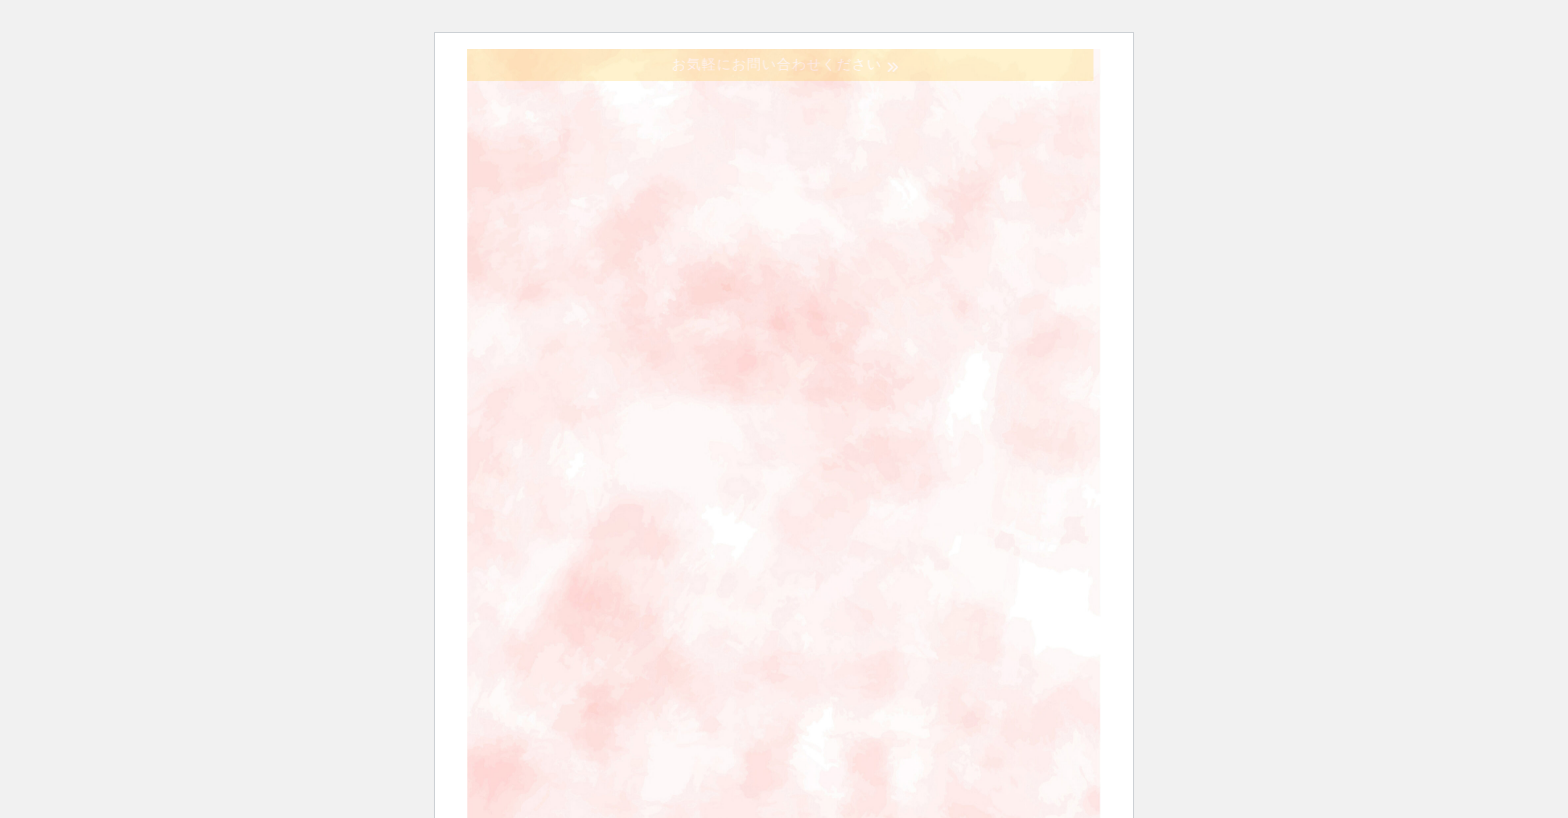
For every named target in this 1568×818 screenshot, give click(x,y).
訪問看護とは (959, 312)
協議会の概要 (792, 312)
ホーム (649, 312)
